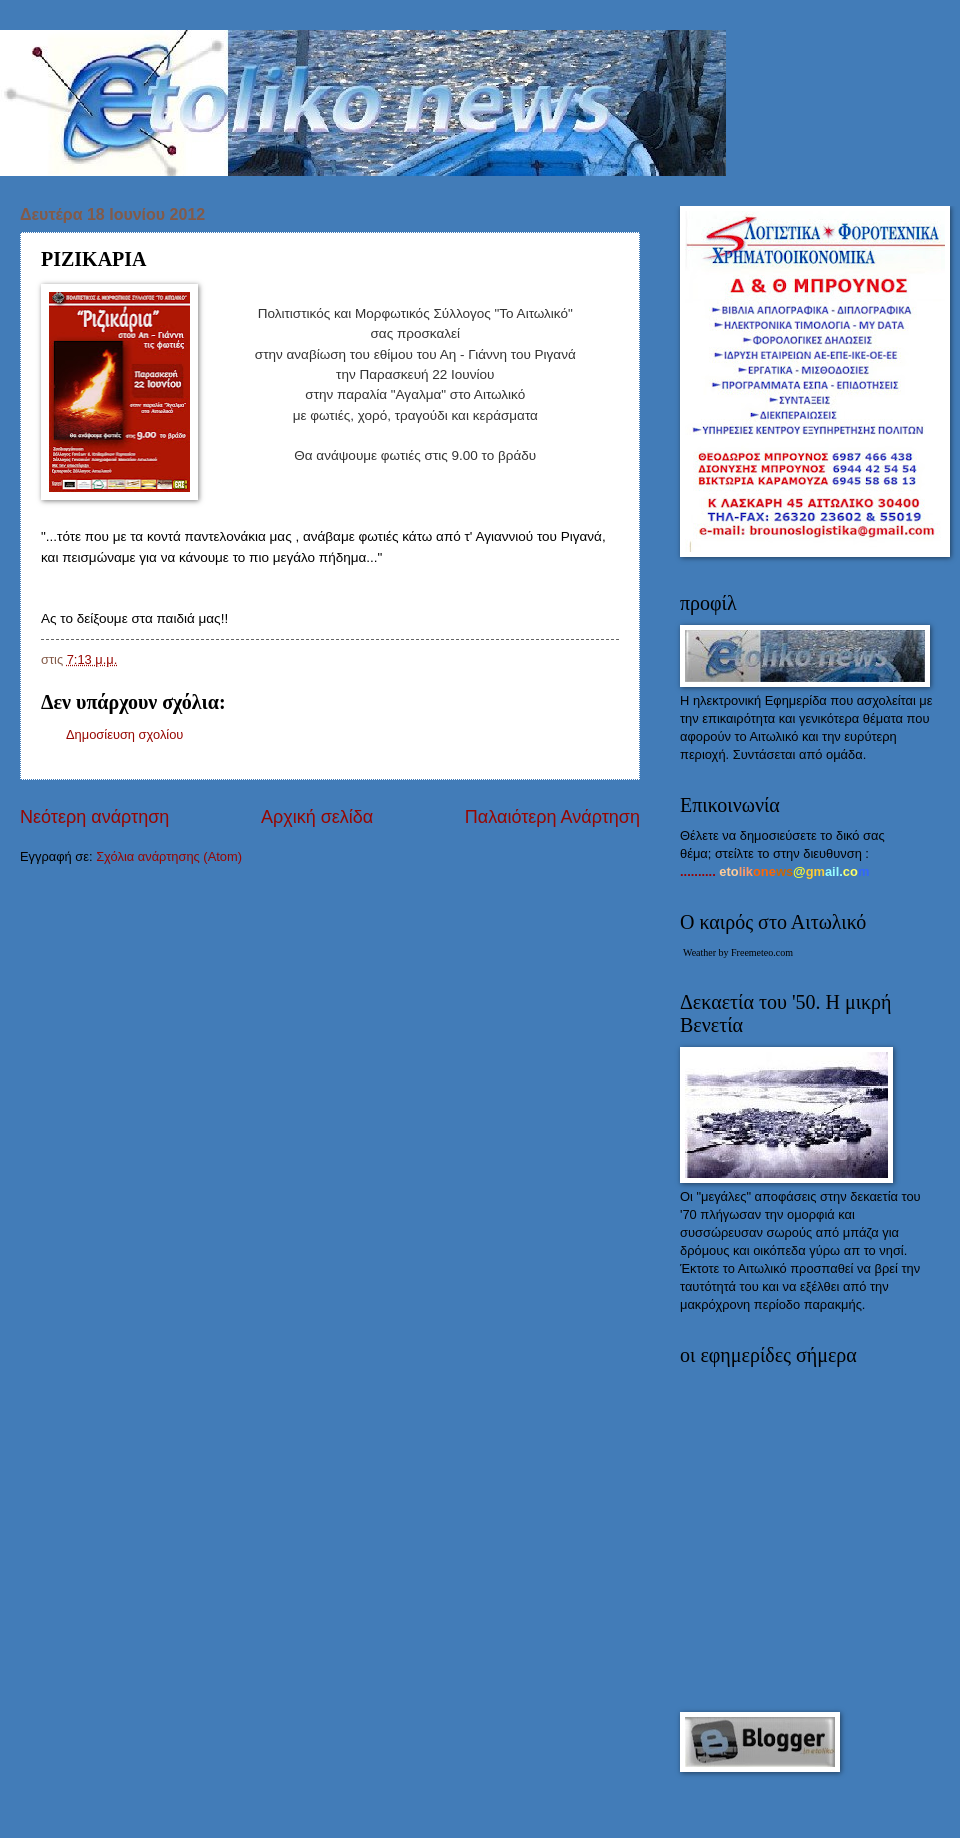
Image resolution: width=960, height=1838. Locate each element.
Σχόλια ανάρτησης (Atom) (169, 856)
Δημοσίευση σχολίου (124, 734)
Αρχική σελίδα (317, 817)
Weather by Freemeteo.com (738, 952)
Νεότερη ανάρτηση (94, 817)
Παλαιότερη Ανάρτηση (552, 817)
